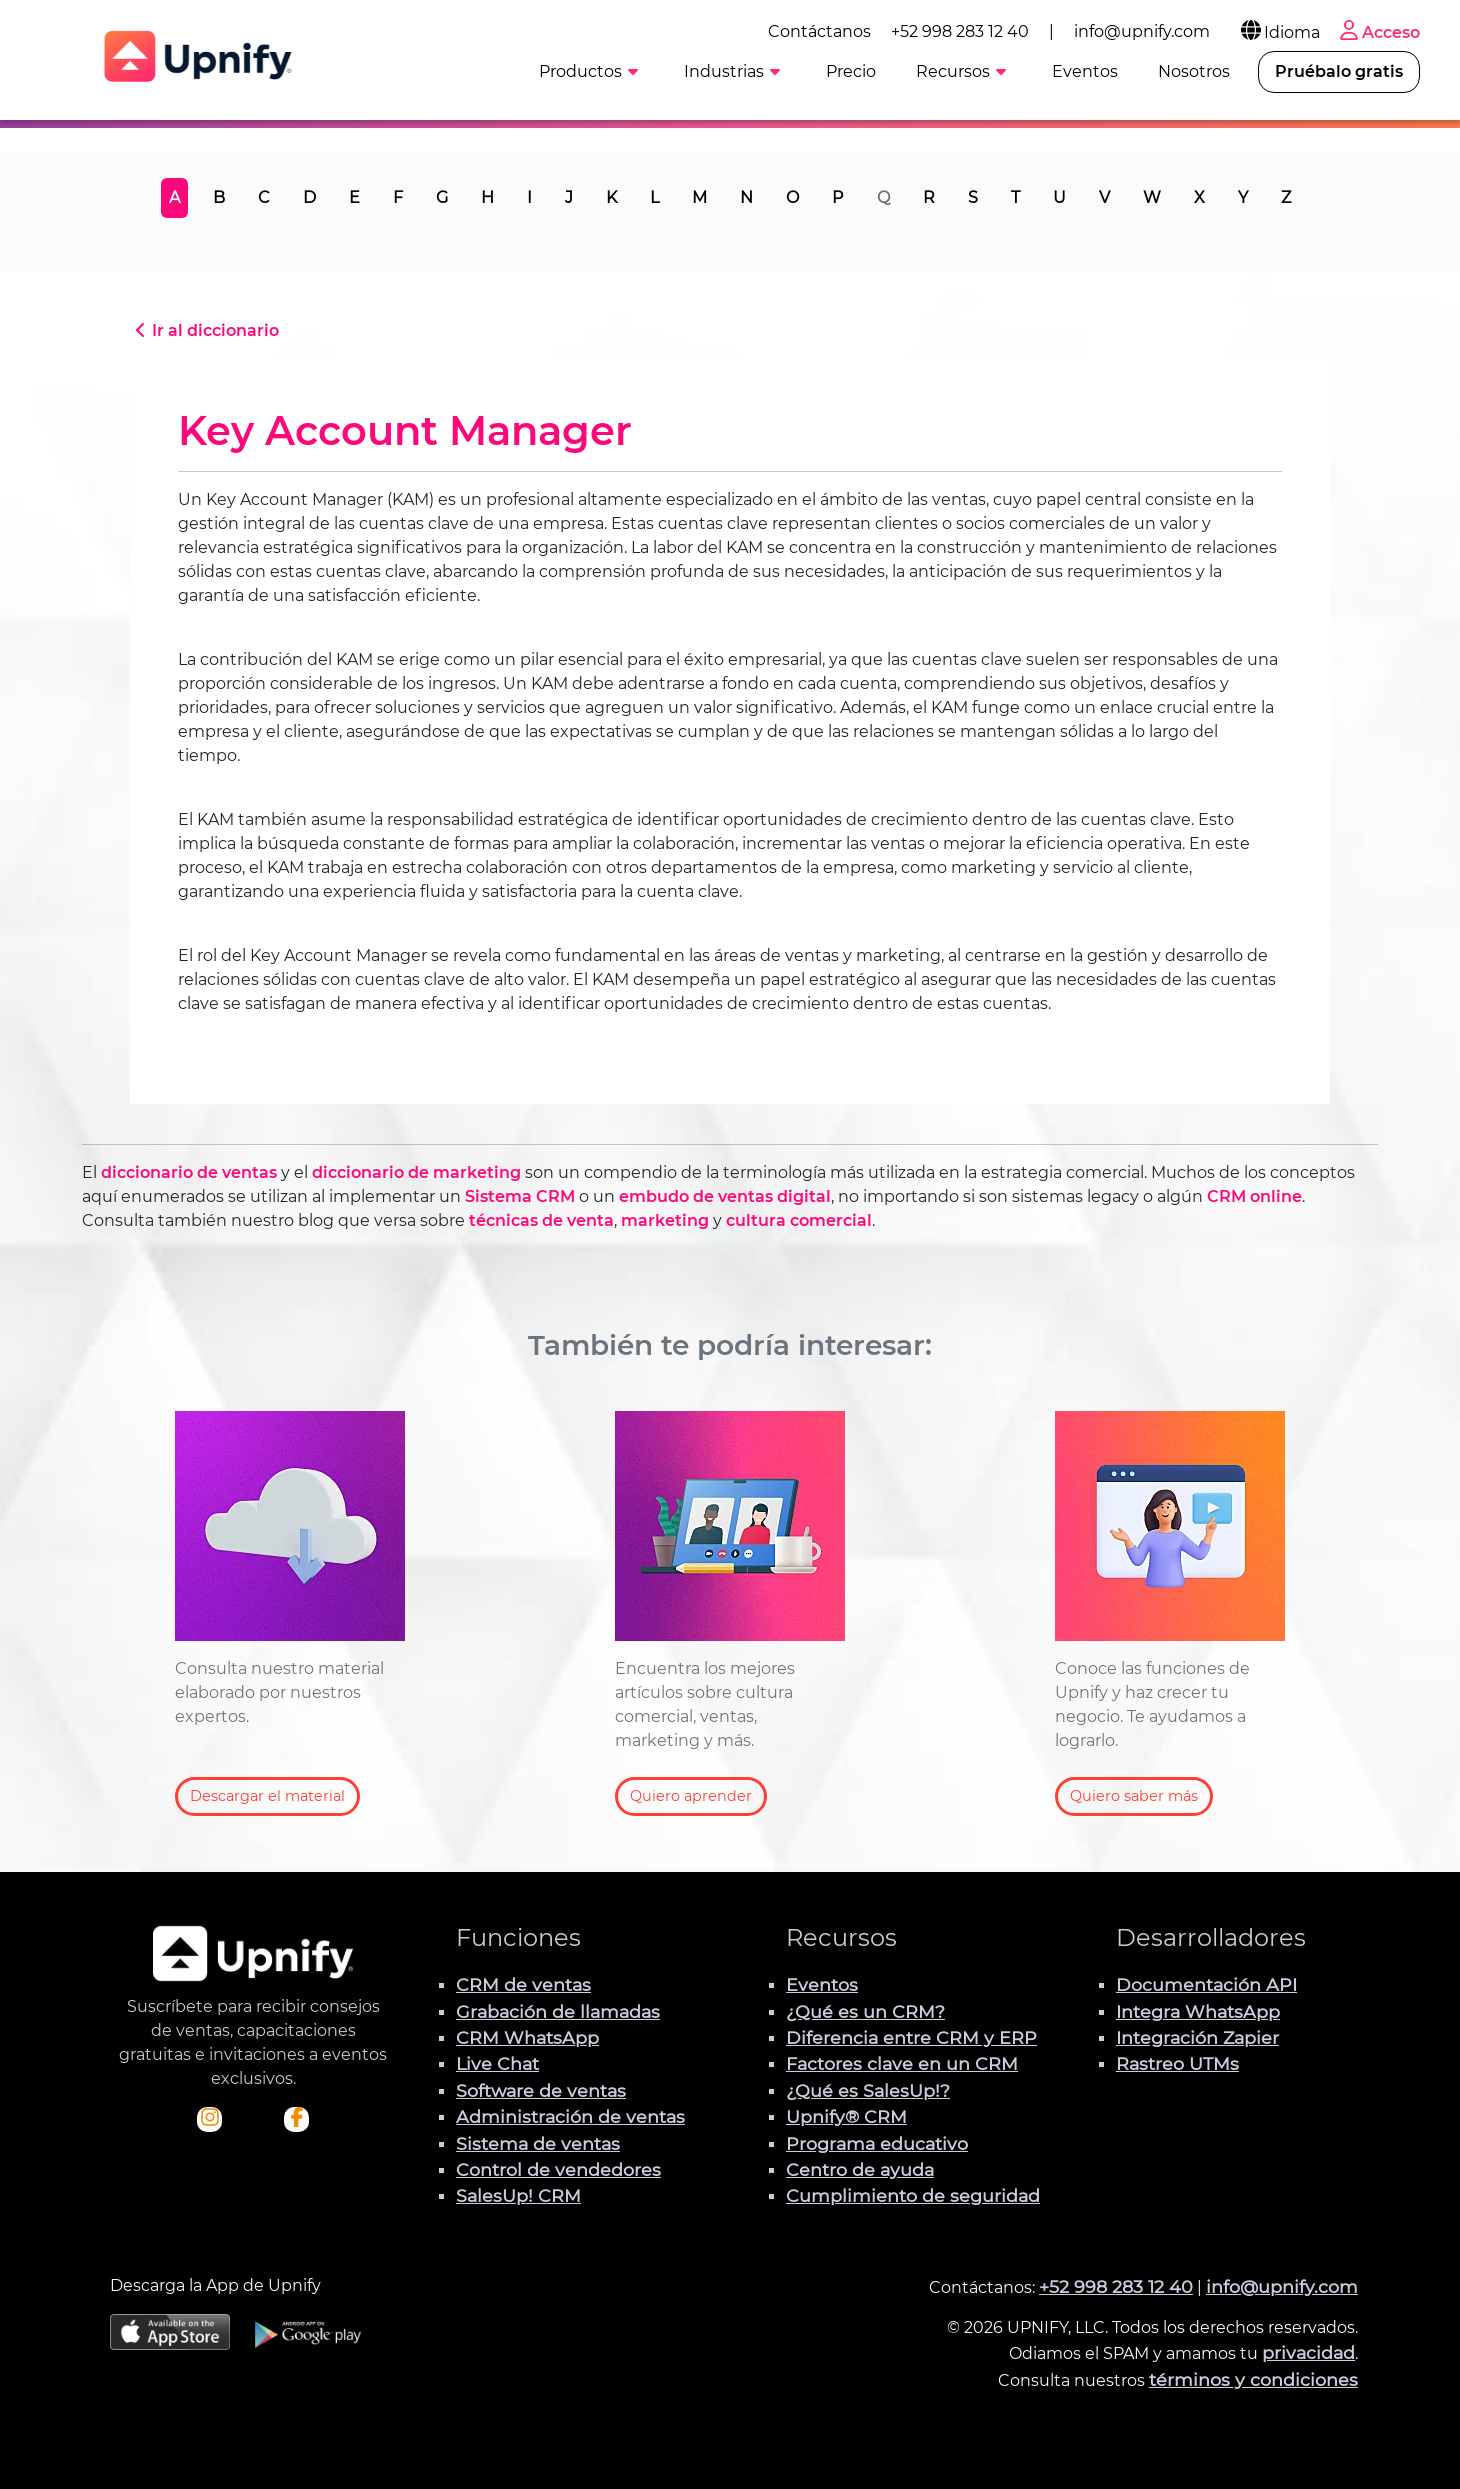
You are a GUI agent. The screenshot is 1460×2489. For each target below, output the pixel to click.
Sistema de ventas (538, 2143)
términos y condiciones (1253, 2379)
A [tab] (174, 197)
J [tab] (569, 197)
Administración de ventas (570, 2116)
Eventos (822, 1984)
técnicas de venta (541, 1220)
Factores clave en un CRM (902, 2063)
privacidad (1308, 2352)
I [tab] (529, 197)
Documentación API (1206, 1984)
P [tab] (837, 197)
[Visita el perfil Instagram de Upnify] (210, 2119)
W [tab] (1152, 197)
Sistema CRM (520, 1196)
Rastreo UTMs (1177, 2063)
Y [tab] (1243, 197)
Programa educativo (877, 2143)
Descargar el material (267, 1796)
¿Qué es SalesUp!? (868, 2090)
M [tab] (699, 197)
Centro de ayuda (860, 2169)
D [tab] (309, 197)
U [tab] (1059, 197)
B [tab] (219, 197)
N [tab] (746, 197)
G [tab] (442, 197)
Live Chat (497, 2063)
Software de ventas (541, 2090)
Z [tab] (1286, 197)
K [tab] (611, 197)
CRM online (1254, 1196)
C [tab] (264, 197)
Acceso (1378, 32)
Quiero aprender (691, 1796)
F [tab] (398, 197)
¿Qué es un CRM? (865, 2011)
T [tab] (1015, 197)
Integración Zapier (1197, 2037)
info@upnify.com (1142, 31)
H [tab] (487, 197)
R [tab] (929, 197)
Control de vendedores (558, 2169)
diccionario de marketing (416, 1172)
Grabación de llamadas (558, 2011)
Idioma (1279, 32)
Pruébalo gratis (1339, 71)
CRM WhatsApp (527, 2037)
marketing (665, 1220)
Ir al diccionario (204, 330)
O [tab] (792, 197)
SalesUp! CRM (518, 2195)
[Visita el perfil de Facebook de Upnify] (297, 2119)
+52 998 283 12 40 (960, 31)
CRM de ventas (523, 1984)
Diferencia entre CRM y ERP (911, 2037)
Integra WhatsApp (1198, 2011)
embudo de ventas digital (725, 1196)
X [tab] (1199, 197)
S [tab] (973, 197)
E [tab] (354, 197)
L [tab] (654, 197)
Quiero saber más (1134, 1796)
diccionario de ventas (189, 1172)
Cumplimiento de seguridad (913, 2195)
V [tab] (1104, 197)
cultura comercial (799, 1220)
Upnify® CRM (846, 2116)
